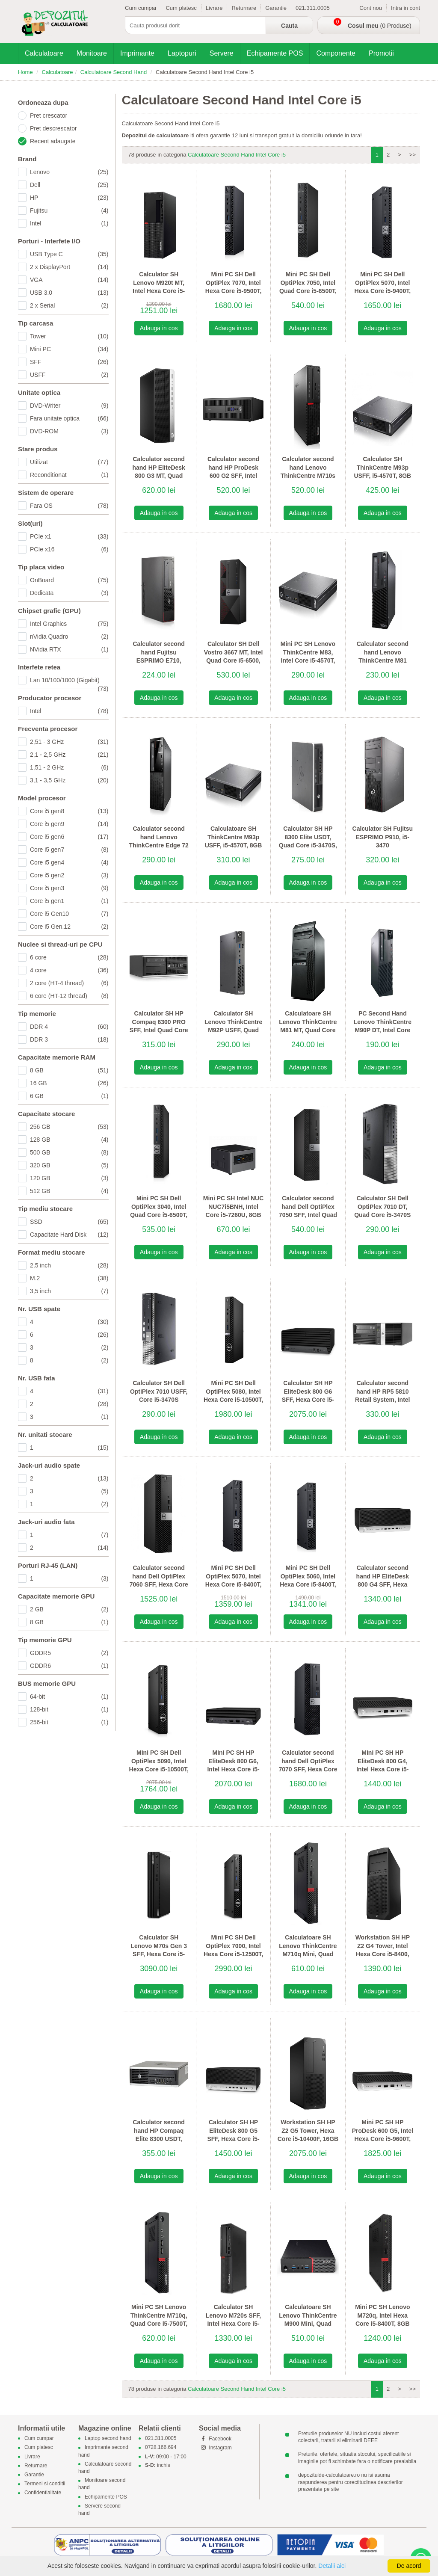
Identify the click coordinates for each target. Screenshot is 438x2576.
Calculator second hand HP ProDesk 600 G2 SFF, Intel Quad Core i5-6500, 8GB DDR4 (233, 476)
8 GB (69, 1070)
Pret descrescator (53, 128)
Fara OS (69, 505)
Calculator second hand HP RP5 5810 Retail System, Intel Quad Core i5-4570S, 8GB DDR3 (382, 1400)
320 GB (69, 1165)
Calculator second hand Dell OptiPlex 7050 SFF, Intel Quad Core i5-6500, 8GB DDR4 (308, 1215)
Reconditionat (69, 475)
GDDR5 (69, 1653)
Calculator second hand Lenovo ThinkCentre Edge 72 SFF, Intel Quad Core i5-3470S (159, 845)
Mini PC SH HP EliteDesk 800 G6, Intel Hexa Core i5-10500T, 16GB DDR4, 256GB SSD (233, 1769)
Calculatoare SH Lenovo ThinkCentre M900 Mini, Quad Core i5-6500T (308, 2320)
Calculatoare (44, 53)
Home (25, 72)
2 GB (69, 1609)
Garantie (276, 8)
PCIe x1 (69, 536)
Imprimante (137, 53)
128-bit (69, 1709)
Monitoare (92, 53)
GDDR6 (69, 1665)
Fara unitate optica (69, 418)
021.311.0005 (313, 8)
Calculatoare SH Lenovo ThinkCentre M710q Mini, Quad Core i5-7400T (308, 1950)
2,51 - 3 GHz (69, 741)
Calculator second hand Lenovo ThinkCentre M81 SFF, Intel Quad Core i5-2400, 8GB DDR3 (382, 660)
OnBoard (69, 580)
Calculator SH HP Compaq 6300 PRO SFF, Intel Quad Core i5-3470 (159, 1026)
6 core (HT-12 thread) (69, 996)
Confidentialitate (42, 2493)
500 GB (69, 1152)
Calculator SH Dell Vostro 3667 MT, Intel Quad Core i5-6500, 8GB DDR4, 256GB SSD (233, 660)
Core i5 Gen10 (69, 913)
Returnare (243, 8)
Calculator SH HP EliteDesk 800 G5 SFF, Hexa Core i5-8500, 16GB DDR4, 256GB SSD (233, 2139)
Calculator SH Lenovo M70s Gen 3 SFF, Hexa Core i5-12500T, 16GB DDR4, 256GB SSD (159, 1954)
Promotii (381, 53)
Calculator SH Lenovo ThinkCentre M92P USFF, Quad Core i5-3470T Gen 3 (233, 1026)
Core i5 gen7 (69, 849)
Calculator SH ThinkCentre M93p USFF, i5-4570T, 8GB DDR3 (382, 472)
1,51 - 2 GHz (69, 767)
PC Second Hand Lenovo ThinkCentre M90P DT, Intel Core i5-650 (382, 1026)
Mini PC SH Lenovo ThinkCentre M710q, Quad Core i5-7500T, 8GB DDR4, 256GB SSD (158, 2324)
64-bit (69, 1696)
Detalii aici (332, 2565)
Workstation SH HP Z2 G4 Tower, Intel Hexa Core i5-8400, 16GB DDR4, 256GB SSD (383, 1954)
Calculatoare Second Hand (113, 72)
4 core (69, 970)
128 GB (69, 1139)
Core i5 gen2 (69, 875)
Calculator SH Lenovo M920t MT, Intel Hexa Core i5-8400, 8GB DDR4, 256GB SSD (159, 291)
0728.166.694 (160, 2448)
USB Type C (69, 254)
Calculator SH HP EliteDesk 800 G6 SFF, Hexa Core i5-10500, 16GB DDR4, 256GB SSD (307, 1400)
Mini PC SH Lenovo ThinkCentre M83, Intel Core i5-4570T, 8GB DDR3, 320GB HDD (308, 660)
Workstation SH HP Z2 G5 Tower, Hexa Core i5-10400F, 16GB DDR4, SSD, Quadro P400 (308, 2139)
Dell (69, 185)
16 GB (69, 1083)
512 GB (69, 1191)
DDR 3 (69, 1039)
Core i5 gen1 (69, 901)
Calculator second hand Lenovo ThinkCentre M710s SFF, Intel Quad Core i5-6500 (307, 476)
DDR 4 (69, 1026)
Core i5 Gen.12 (69, 926)
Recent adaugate (53, 141)
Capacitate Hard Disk (69, 1234)
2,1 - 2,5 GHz (69, 754)
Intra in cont (405, 8)
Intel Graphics (69, 623)
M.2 (69, 1278)
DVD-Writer (69, 405)
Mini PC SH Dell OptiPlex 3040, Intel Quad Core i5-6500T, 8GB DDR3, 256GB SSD (158, 1215)
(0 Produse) (379, 25)
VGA (69, 279)
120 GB (69, 1178)
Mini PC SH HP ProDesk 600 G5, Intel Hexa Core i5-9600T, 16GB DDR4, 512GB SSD (382, 2139)
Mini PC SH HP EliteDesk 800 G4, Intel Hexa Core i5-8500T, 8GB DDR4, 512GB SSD (382, 1769)
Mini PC (69, 349)
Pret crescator (48, 115)
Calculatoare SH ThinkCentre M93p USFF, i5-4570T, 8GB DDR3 (233, 841)
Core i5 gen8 (69, 811)
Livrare (214, 8)
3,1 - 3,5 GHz (69, 780)
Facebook (215, 2439)
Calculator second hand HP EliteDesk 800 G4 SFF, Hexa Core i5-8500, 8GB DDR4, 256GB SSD (382, 1584)
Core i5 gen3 (69, 888)
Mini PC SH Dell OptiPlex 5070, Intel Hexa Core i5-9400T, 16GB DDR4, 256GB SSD (383, 291)
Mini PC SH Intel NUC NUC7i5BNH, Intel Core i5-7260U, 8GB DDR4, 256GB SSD (233, 1211)
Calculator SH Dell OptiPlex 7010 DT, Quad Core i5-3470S (382, 1206)
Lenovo (69, 172)
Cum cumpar (141, 8)
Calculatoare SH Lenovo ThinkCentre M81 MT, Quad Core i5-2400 (308, 1026)
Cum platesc (181, 8)
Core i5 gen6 (69, 836)
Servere (222, 53)
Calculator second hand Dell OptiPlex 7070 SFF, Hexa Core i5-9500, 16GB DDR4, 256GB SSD (307, 1769)
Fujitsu (69, 210)
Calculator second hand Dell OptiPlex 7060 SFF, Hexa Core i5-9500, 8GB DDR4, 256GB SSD (159, 1584)
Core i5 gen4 (69, 862)
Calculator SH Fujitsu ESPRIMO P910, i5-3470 (382, 837)
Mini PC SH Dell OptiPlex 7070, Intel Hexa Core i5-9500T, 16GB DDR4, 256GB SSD (233, 291)
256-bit (69, 1722)
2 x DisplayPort (69, 267)
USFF (69, 374)
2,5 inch (69, 1265)
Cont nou (370, 8)
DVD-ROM (69, 431)
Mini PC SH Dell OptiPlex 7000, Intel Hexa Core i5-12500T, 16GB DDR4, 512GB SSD (233, 1954)
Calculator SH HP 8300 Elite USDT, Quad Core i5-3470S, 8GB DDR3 (308, 841)
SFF (69, 362)
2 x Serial (69, 305)
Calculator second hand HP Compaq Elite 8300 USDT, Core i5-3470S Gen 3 (158, 2135)
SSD (69, 1221)
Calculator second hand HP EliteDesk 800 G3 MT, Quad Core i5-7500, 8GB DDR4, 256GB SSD (158, 476)
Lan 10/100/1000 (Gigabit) (69, 680)
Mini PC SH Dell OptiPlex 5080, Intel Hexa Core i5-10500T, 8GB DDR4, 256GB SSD (233, 1400)
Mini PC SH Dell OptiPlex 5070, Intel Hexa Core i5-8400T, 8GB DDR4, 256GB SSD (233, 1584)
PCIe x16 (69, 549)
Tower (69, 336)
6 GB (69, 1096)
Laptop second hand (108, 2439)
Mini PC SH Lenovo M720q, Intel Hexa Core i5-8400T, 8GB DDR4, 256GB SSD (382, 2320)
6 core (69, 957)
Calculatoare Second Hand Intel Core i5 (237, 154)
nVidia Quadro (69, 636)
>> (412, 154)
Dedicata (69, 593)
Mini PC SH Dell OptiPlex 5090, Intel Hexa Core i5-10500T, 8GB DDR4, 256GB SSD (159, 1769)
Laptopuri (182, 53)
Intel (69, 223)
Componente (335, 53)
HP (69, 197)
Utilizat (69, 462)
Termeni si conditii (44, 2484)
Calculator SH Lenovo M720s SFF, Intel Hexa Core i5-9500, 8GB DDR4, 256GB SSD (233, 2324)
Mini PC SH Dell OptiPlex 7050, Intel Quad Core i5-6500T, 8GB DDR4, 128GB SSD (308, 291)
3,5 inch (69, 1291)
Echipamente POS (275, 53)
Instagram (215, 2448)
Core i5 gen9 (69, 824)
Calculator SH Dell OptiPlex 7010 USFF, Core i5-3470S (159, 1391)
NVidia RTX (69, 649)
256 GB (69, 1126)
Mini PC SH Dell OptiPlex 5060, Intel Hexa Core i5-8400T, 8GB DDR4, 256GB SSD (308, 1584)
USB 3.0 (69, 292)
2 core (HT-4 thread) (69, 983)
